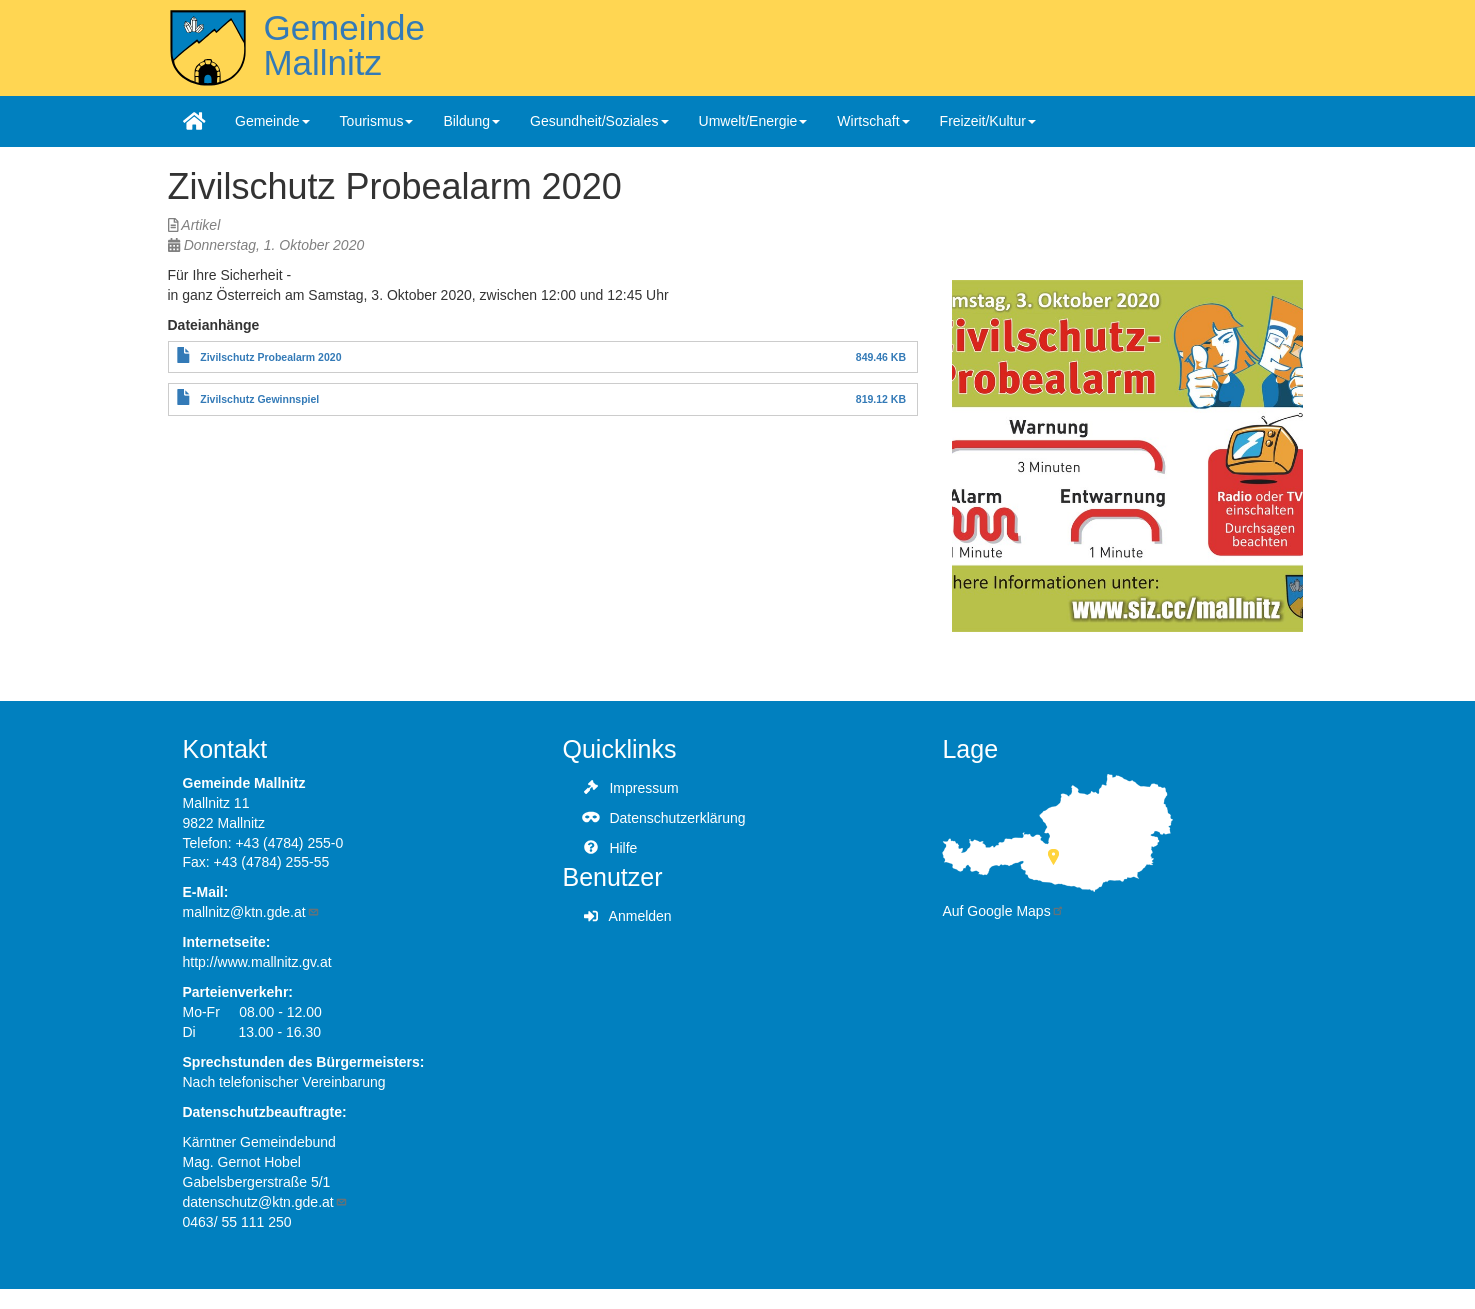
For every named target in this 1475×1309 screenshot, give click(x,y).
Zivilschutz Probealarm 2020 (270, 357)
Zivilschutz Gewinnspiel (259, 399)
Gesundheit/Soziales (599, 121)
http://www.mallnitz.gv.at (257, 962)
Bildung (471, 121)
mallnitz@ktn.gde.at (251, 912)
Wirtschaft (873, 121)
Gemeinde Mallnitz (343, 45)
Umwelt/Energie (753, 121)
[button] (1128, 456)
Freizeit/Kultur (988, 121)
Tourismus (377, 121)
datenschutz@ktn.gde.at (265, 1202)
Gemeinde (272, 121)
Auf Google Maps (1003, 911)
